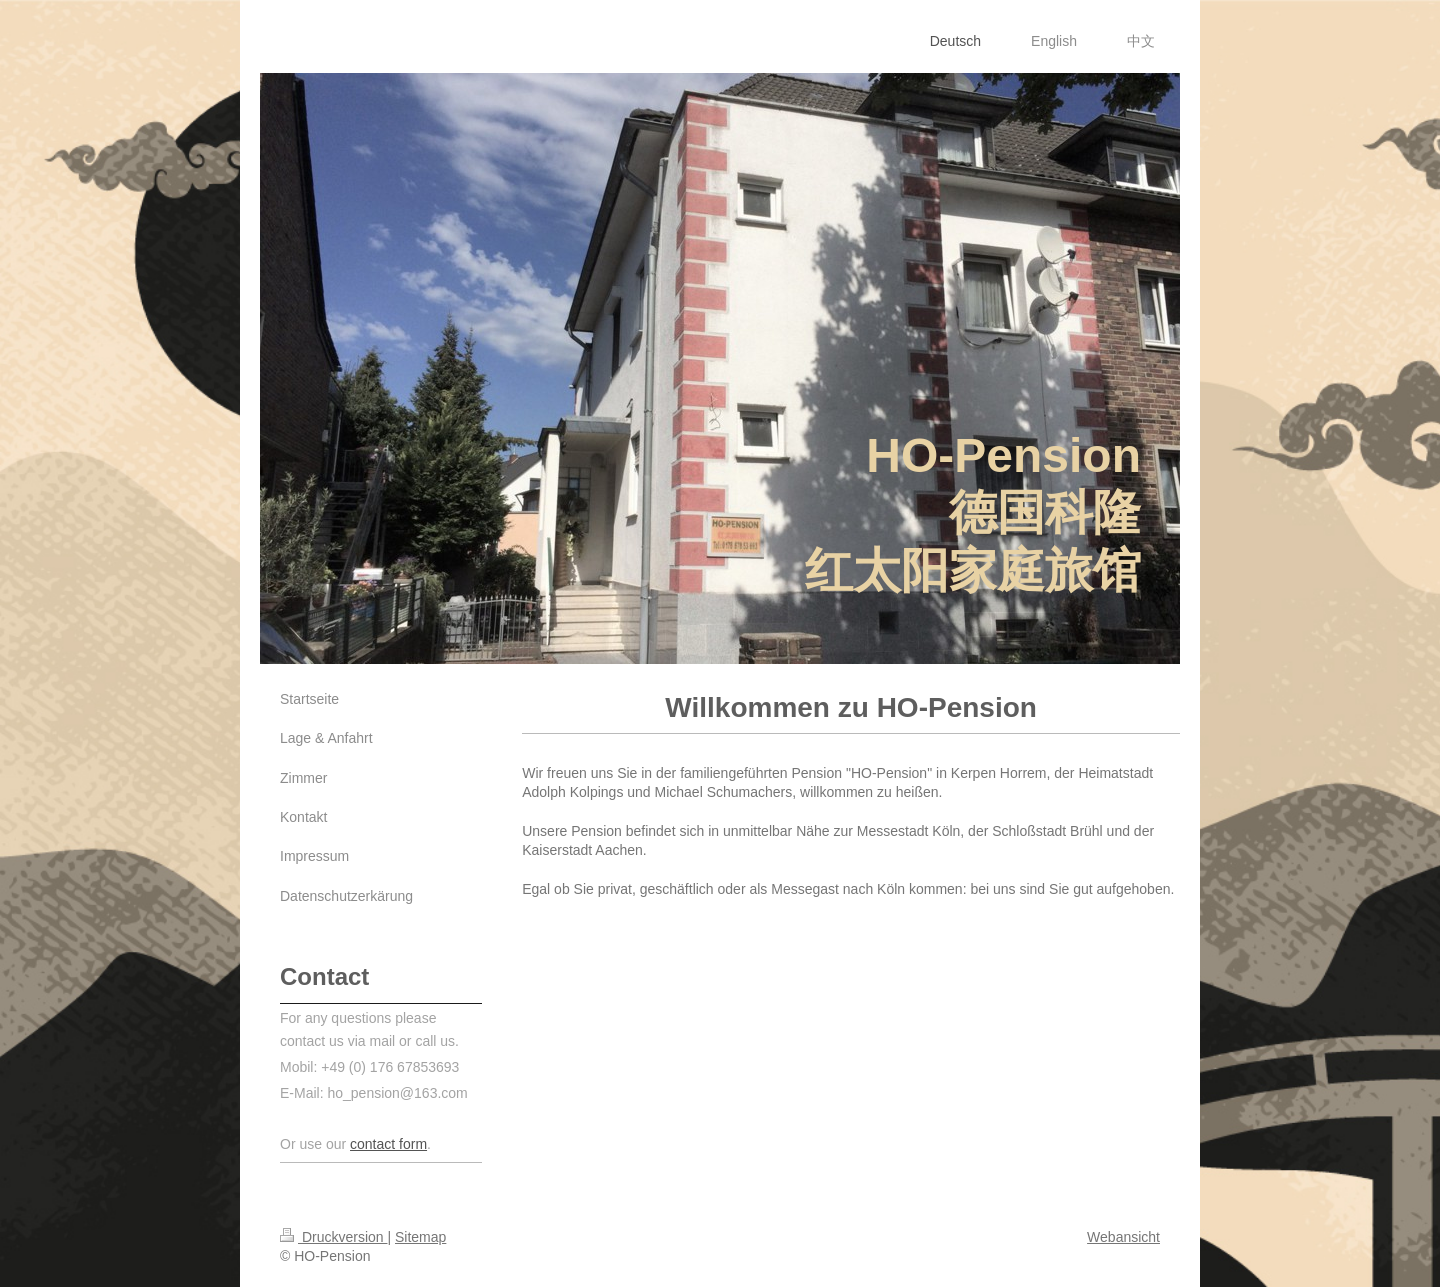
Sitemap (420, 1237)
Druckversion (333, 1237)
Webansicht (1123, 1237)
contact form (388, 1144)
